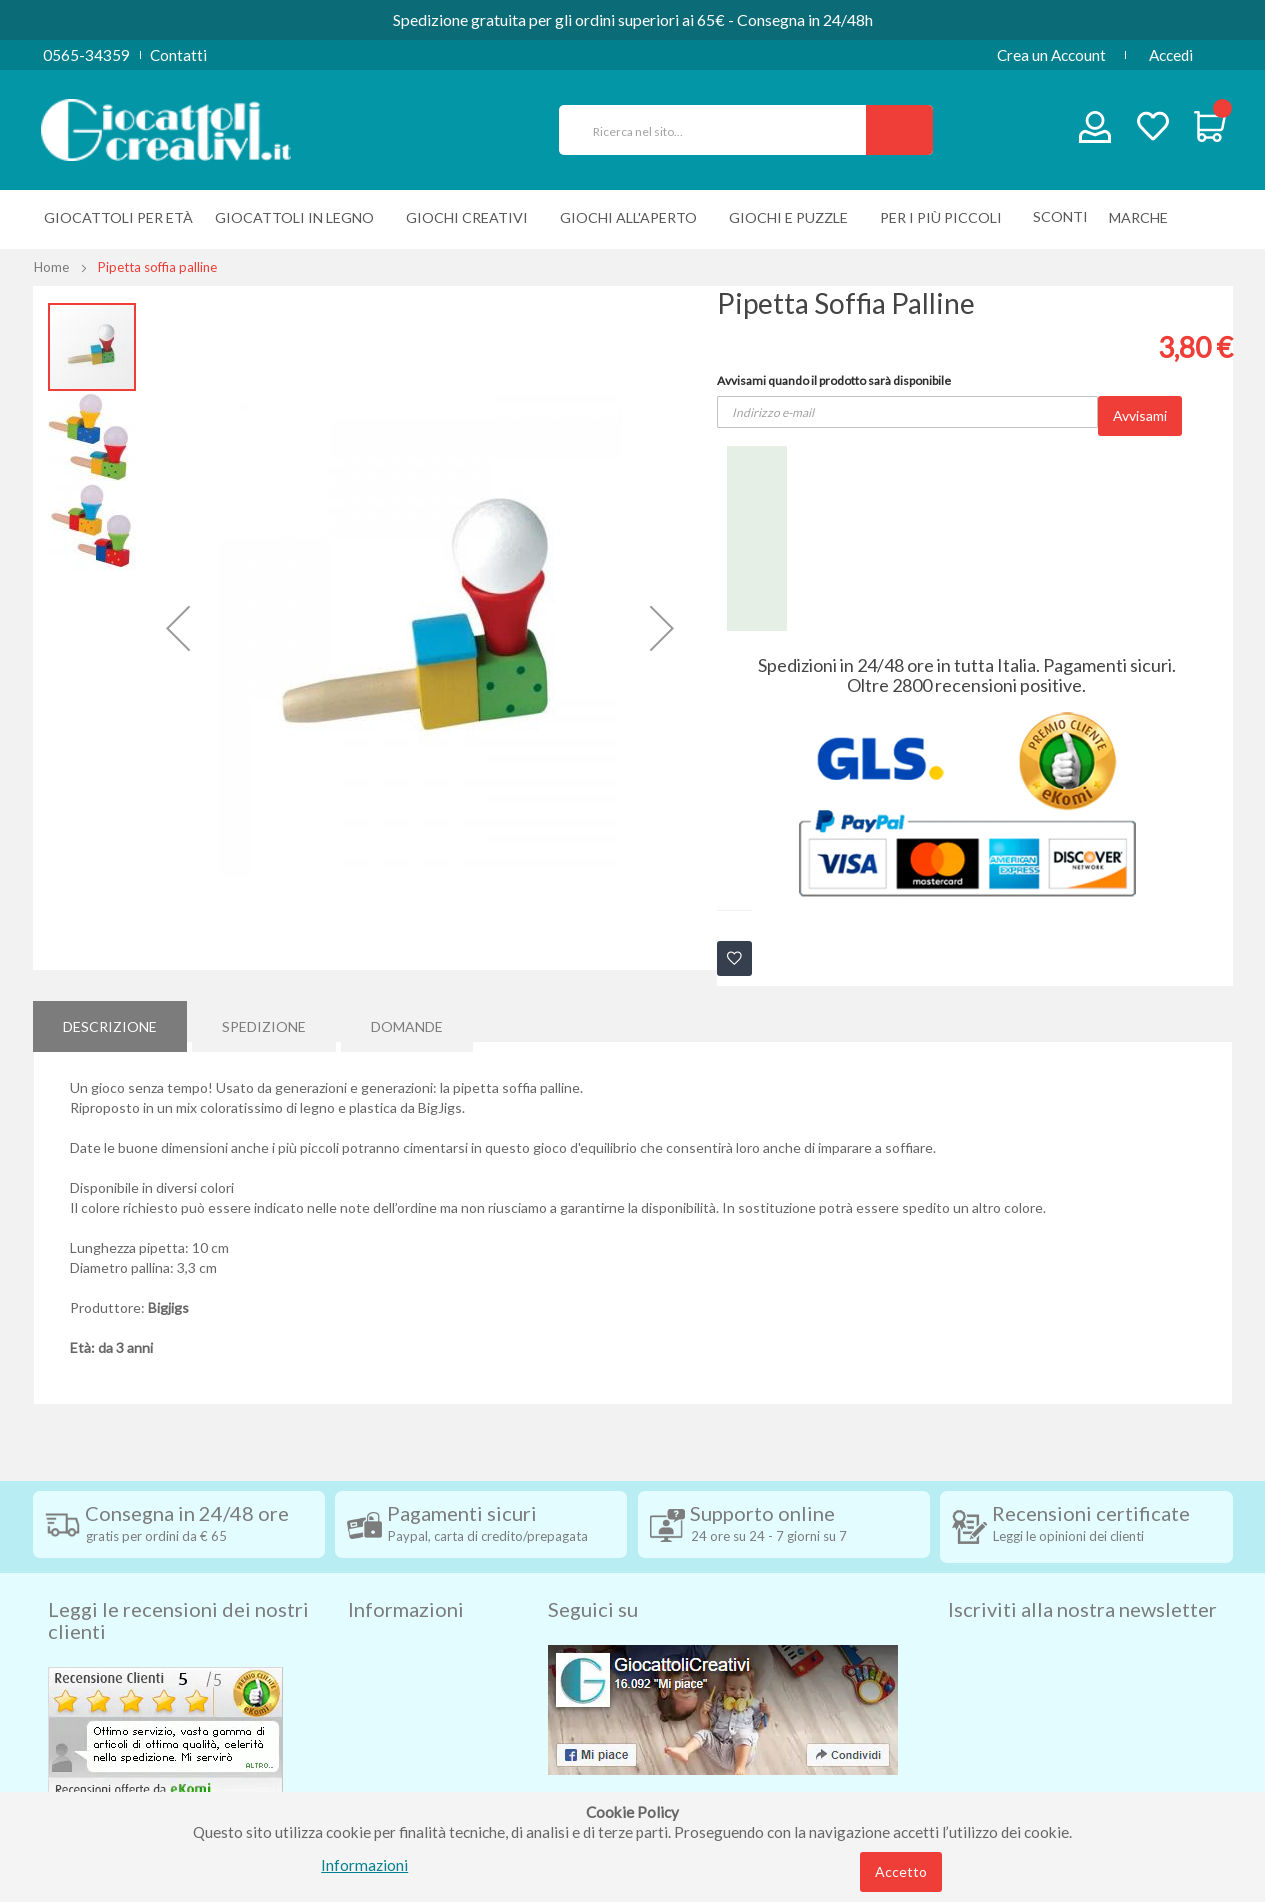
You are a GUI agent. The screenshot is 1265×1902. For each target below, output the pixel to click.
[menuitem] (1143, 217)
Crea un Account (1051, 55)
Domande (407, 1020)
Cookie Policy (394, 1771)
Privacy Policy (396, 1741)
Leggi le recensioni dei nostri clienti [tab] (178, 1586)
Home (51, 267)
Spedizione (264, 1020)
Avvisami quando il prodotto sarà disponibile (834, 380)
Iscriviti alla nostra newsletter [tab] (1082, 1575)
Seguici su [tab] (593, 1575)
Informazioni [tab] (406, 1575)
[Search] (899, 130)
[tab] (110, 1021)
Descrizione (110, 1020)
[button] (178, 628)
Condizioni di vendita (417, 1651)
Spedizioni (382, 1621)
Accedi (1171, 55)
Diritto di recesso (406, 1681)
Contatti (178, 55)
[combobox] (721, 130)
